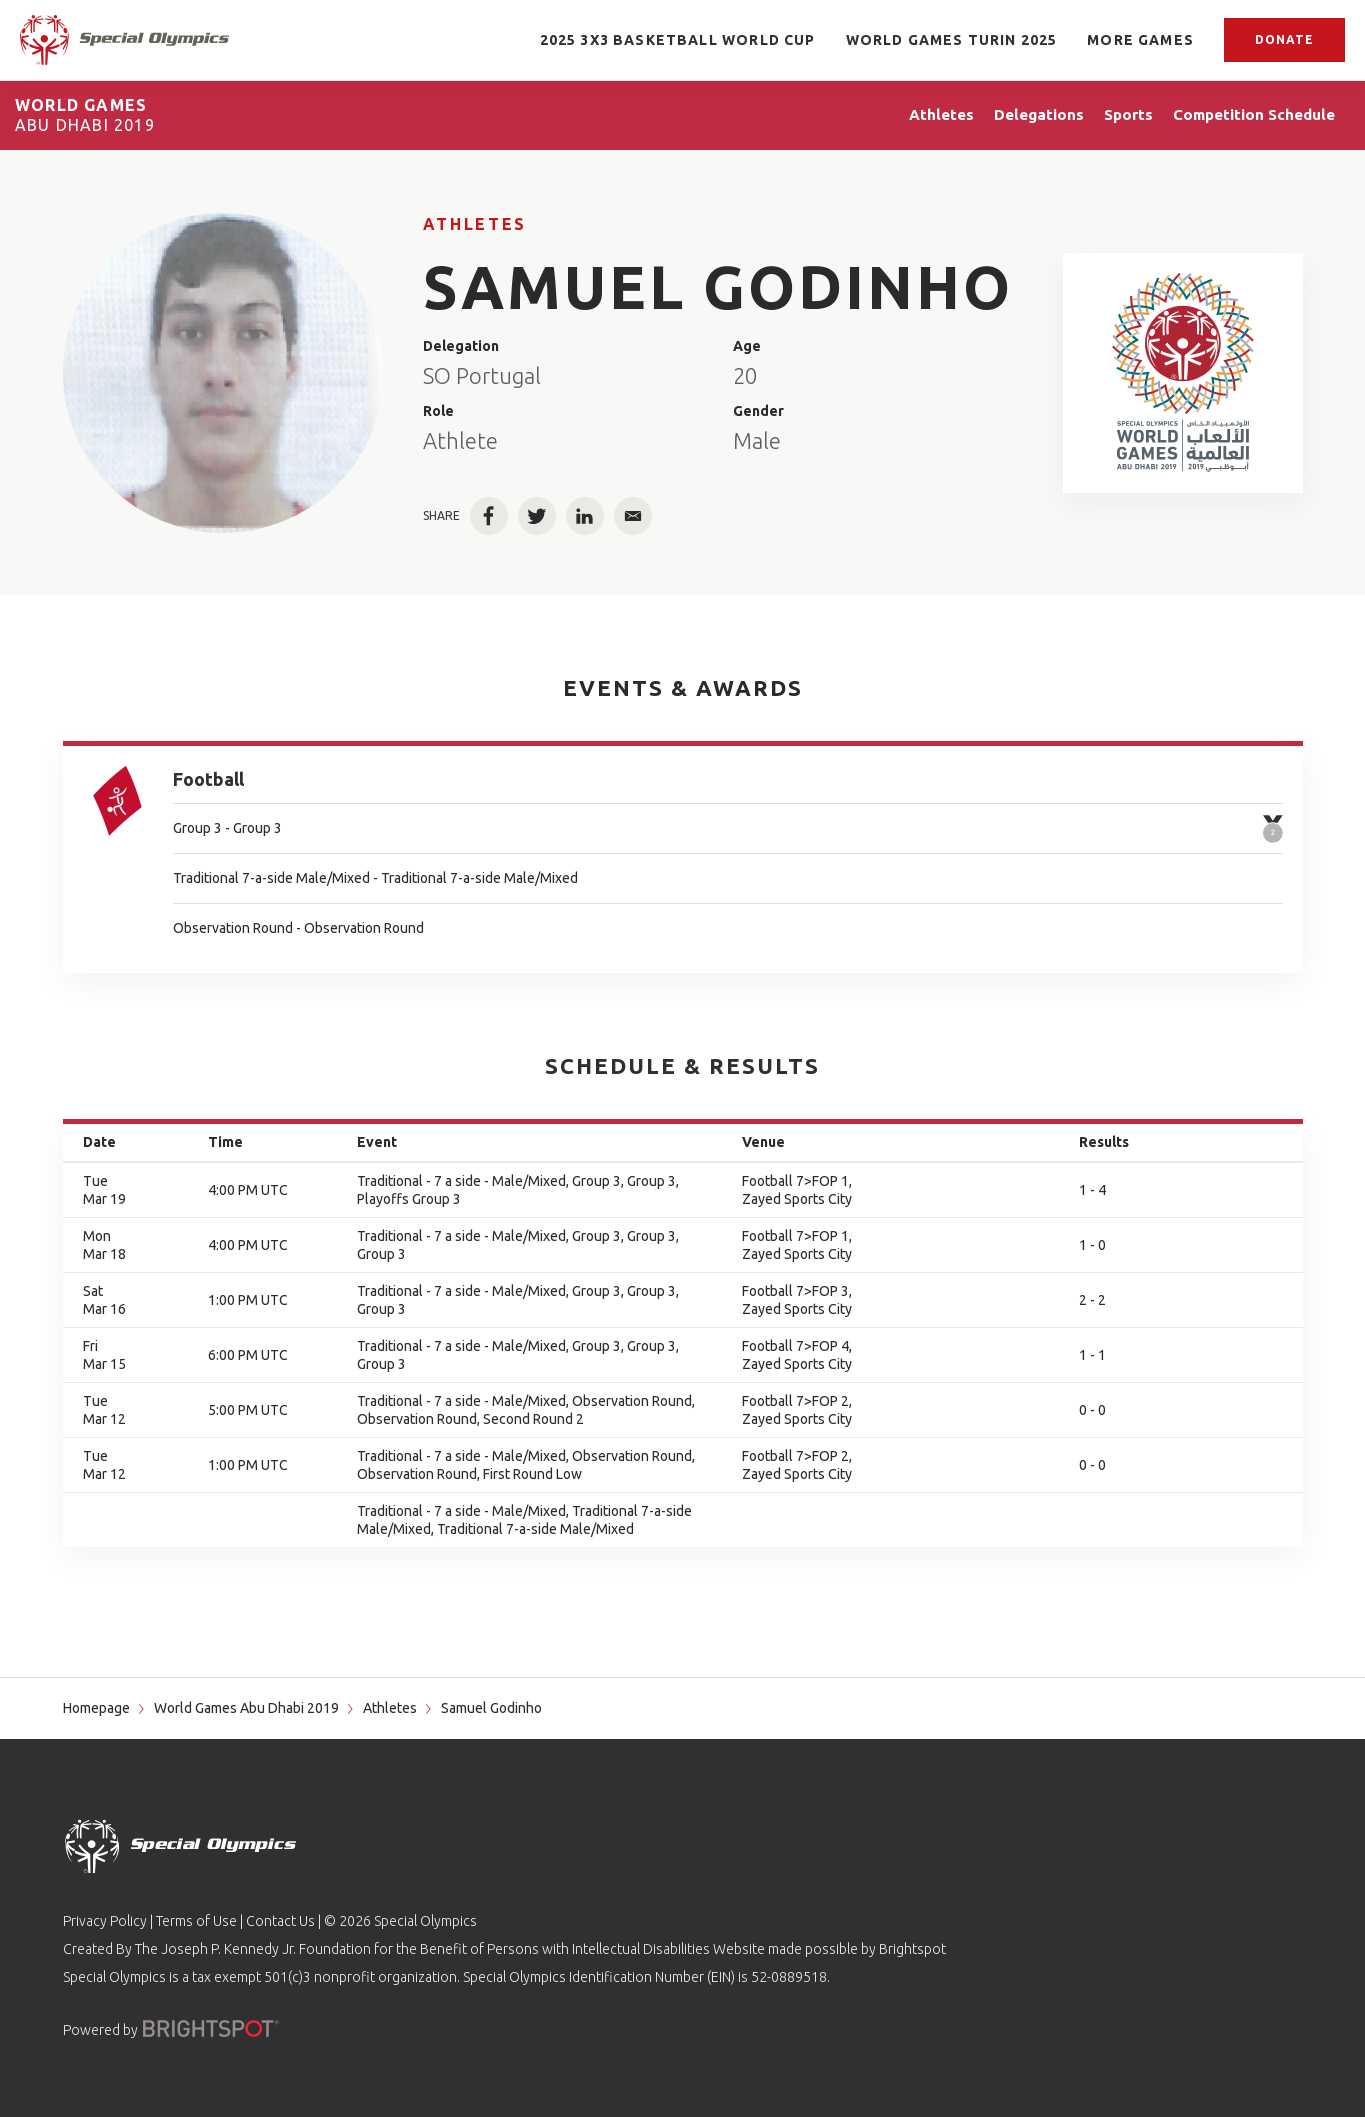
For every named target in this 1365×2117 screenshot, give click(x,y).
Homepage (96, 1708)
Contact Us (280, 1921)
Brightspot (912, 1949)
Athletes (475, 224)
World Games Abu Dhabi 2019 (246, 1708)
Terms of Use (196, 1921)
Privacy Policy (105, 1921)
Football (208, 779)
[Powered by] (211, 2028)
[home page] (124, 39)
